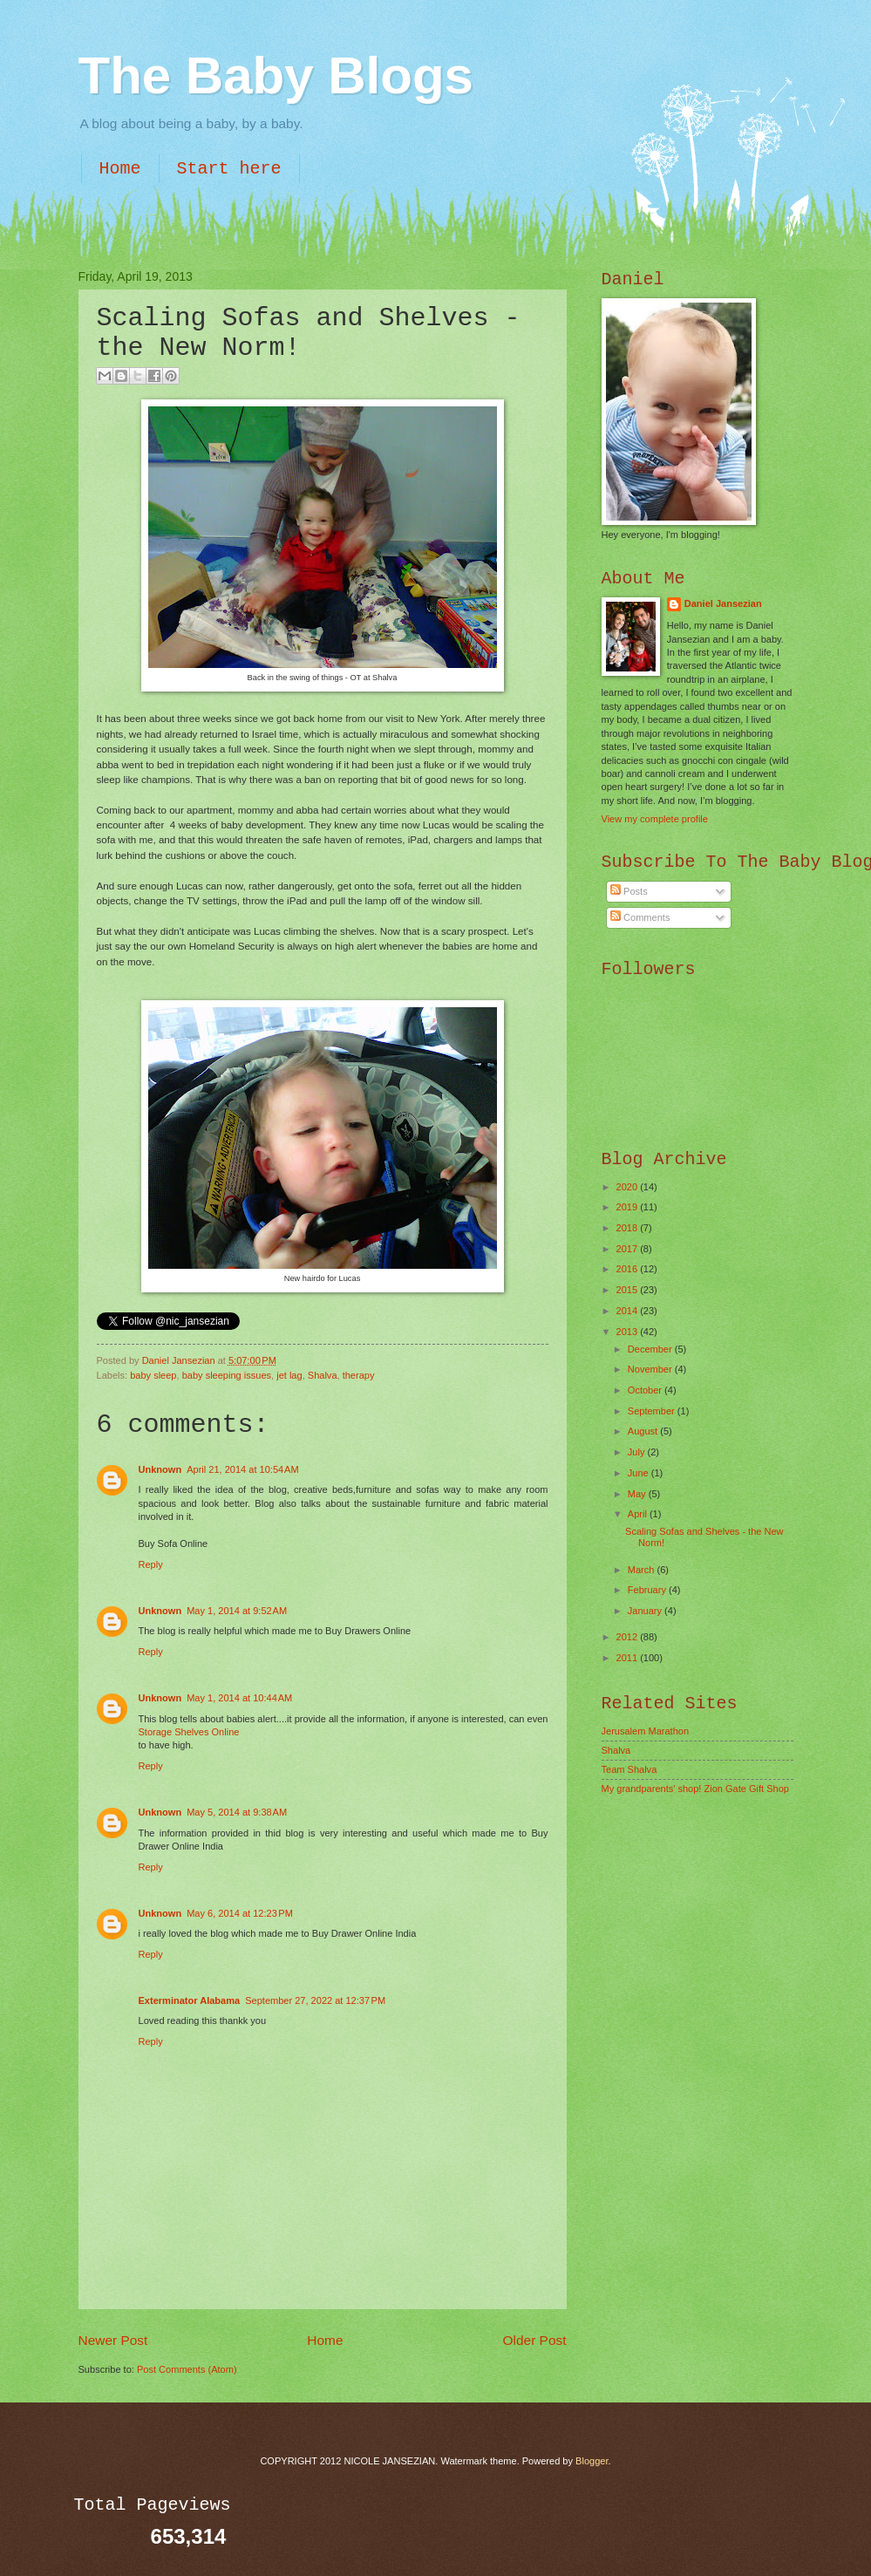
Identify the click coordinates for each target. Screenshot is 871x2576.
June (639, 1473)
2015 (628, 1290)
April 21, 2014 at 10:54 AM (242, 1469)
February (648, 1589)
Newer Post (113, 2340)
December (651, 1349)
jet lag (289, 1375)
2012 (628, 1637)
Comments (640, 917)
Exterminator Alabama (190, 2000)
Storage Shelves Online (189, 1732)
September (652, 1411)
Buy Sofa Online (173, 1543)
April (639, 1514)
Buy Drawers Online (368, 1630)
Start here (229, 169)
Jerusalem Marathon (646, 1731)
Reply (151, 1564)
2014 (628, 1310)
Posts (629, 891)
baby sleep (153, 1375)
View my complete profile (655, 819)
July (638, 1452)
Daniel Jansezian (180, 1360)
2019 (628, 1207)
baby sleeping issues (226, 1375)
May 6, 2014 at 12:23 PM (240, 1913)
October (646, 1390)
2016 (628, 1269)
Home (120, 169)
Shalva (322, 1375)
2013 (628, 1331)
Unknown (160, 1469)
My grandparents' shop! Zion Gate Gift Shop (696, 1788)
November (651, 1369)
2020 (628, 1187)
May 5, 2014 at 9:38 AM (237, 1812)
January (646, 1610)
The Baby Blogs (275, 75)
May (638, 1494)
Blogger (591, 2461)
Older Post (535, 2340)
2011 (628, 1658)
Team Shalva (629, 1769)
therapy (359, 1375)
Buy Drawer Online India (364, 1933)
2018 (628, 1228)
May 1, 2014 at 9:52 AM (237, 1610)
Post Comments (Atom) (187, 2369)
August (644, 1431)
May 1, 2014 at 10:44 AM (239, 1698)
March (642, 1569)
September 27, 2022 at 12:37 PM (315, 2000)
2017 (628, 1249)
